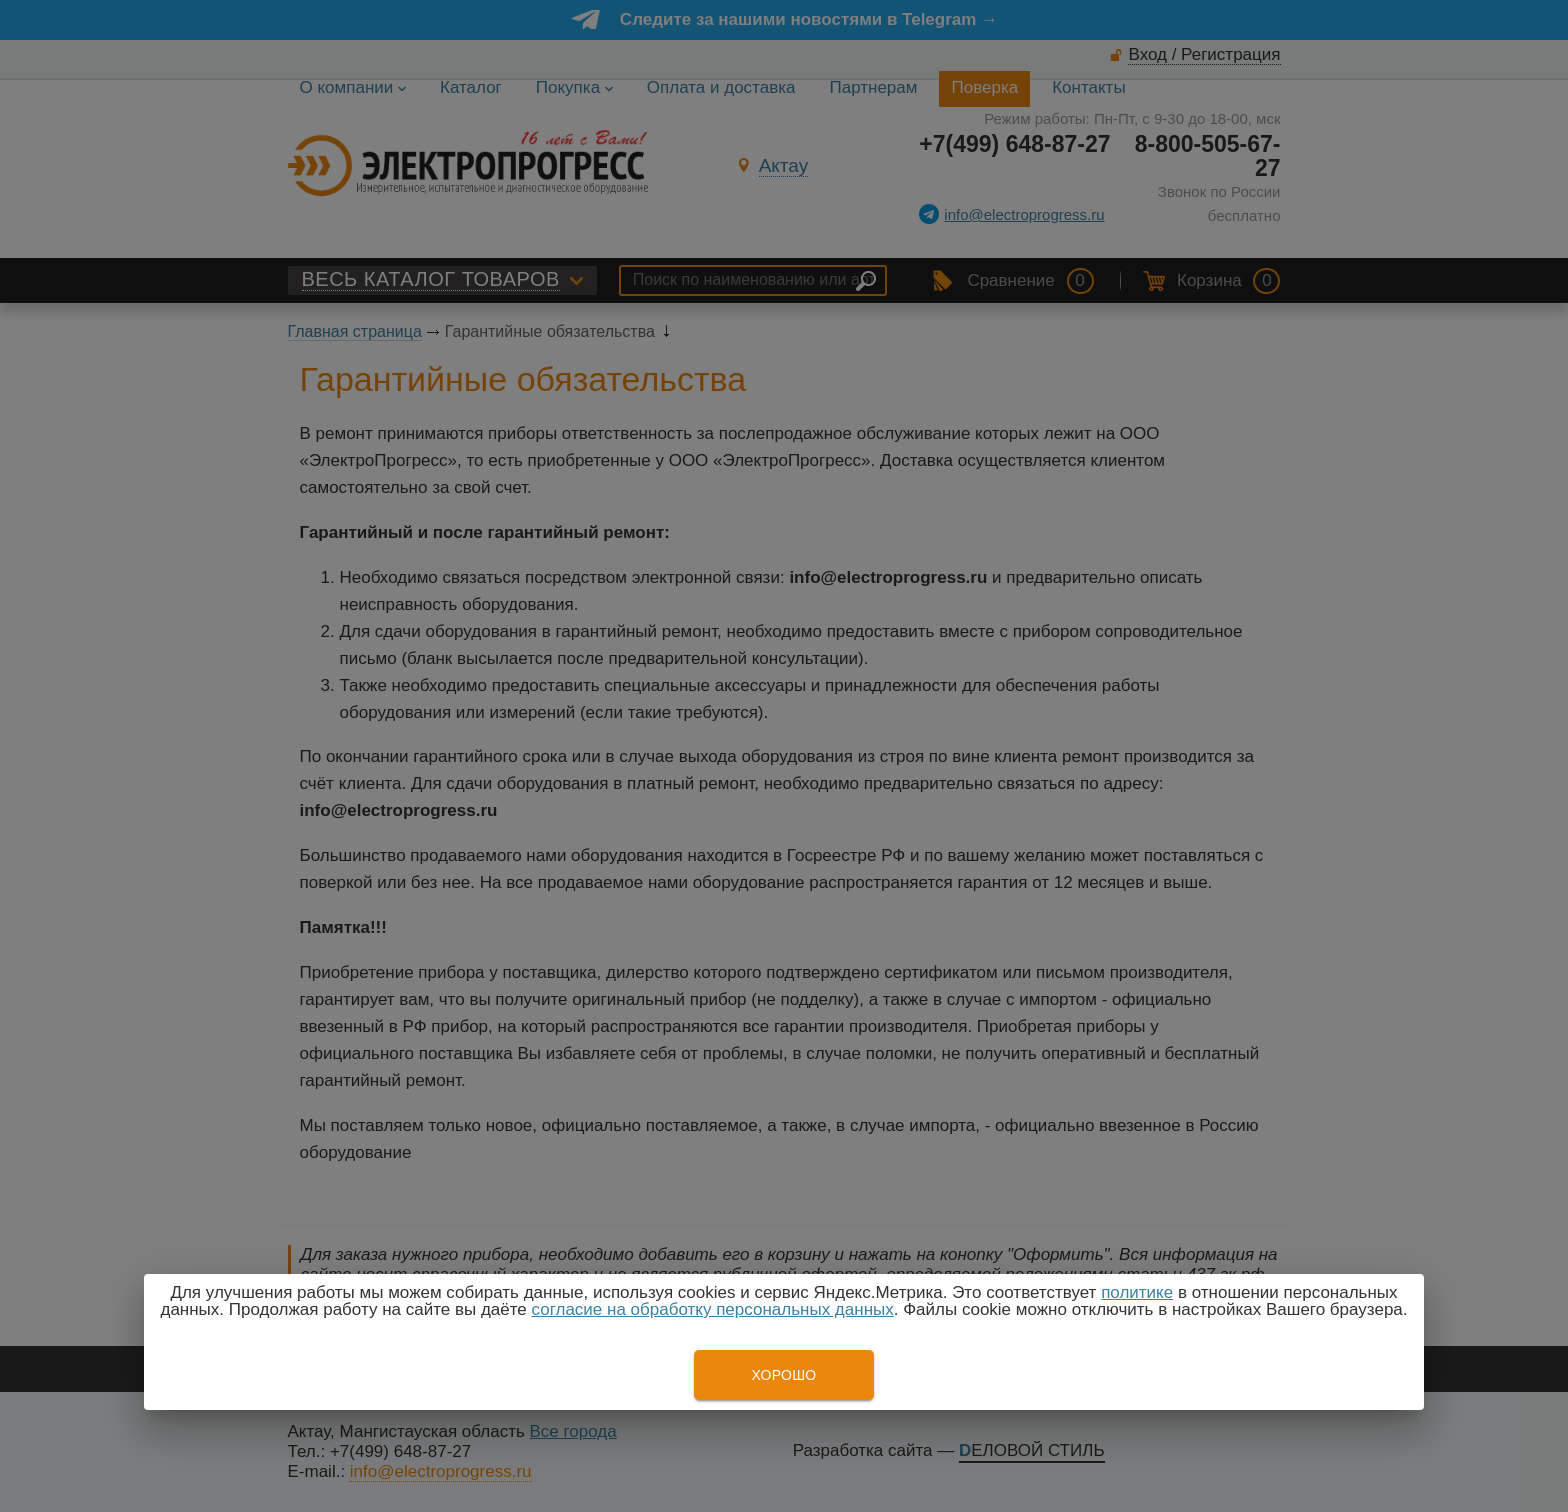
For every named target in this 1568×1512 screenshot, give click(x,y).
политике (1137, 1292)
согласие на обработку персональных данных (713, 1309)
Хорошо (783, 1375)
